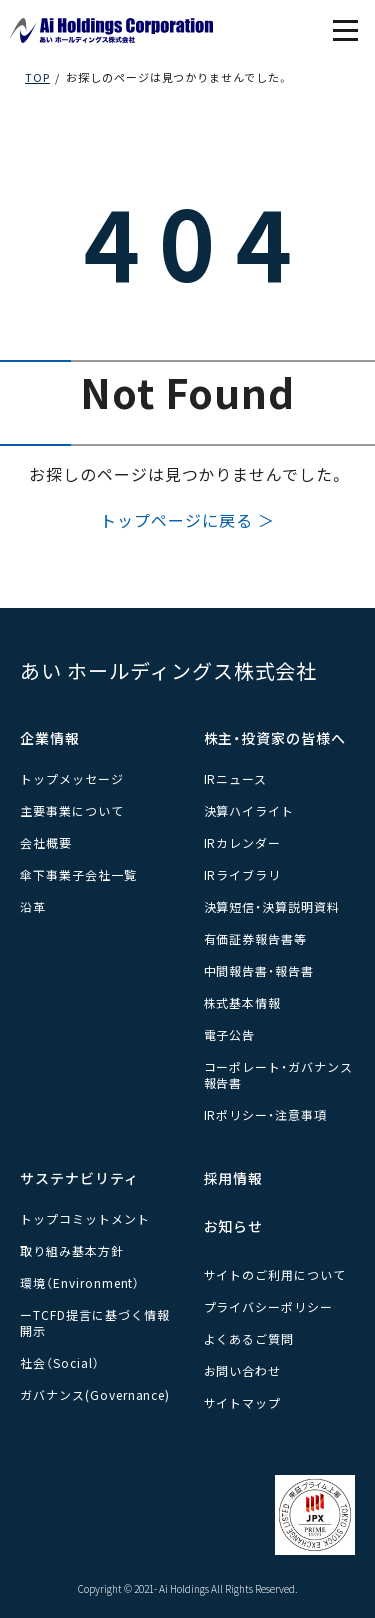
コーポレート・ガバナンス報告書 (279, 1074)
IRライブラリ (243, 874)
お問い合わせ (243, 1370)
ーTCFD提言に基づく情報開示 (94, 1322)
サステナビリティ (79, 1178)
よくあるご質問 (249, 1338)
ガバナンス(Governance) (95, 1394)
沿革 (33, 906)
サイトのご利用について (275, 1274)
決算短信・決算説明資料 (272, 906)
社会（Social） (60, 1362)
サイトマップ (243, 1402)
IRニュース (236, 778)
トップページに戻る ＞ (187, 520)
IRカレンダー (243, 842)
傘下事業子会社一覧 (78, 874)
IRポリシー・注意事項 (266, 1114)
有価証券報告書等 (256, 938)
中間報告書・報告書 (259, 970)
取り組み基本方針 (72, 1250)
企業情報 (50, 738)
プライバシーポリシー (269, 1306)
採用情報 (234, 1178)
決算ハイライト (249, 810)
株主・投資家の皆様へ (275, 738)
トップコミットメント (85, 1218)
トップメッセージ (72, 778)
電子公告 (230, 1034)
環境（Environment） (80, 1282)
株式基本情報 (243, 1002)
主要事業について (72, 810)
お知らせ (234, 1226)
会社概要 (46, 842)
